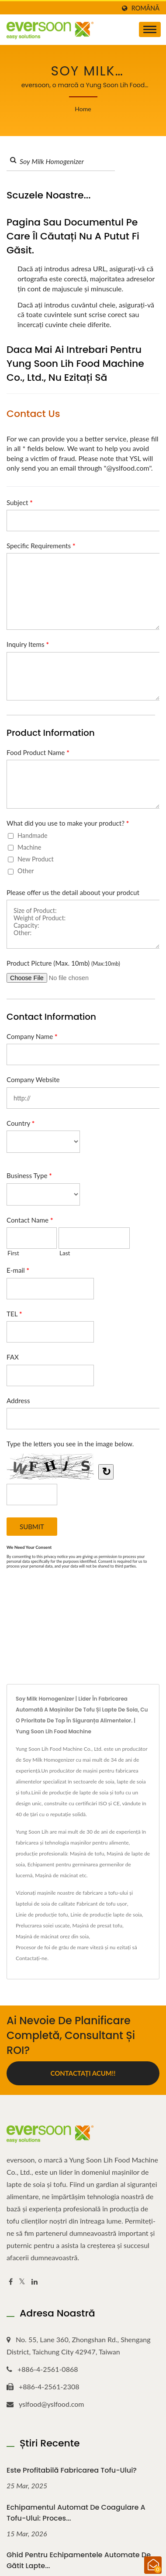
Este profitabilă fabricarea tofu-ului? (72, 2470)
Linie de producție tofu (42, 1914)
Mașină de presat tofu (97, 1925)
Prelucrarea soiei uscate (43, 1925)
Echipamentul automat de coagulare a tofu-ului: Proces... (76, 2512)
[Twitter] (22, 2282)
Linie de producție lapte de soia (106, 1914)
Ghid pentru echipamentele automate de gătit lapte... (79, 2560)
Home (83, 109)
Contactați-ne (31, 1958)
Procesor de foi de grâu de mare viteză (60, 1947)
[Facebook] (11, 2282)
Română (145, 8)
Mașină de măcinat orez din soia (52, 1936)
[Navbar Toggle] (150, 29)
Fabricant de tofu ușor (101, 1903)
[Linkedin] (34, 2282)
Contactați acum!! (83, 2073)
